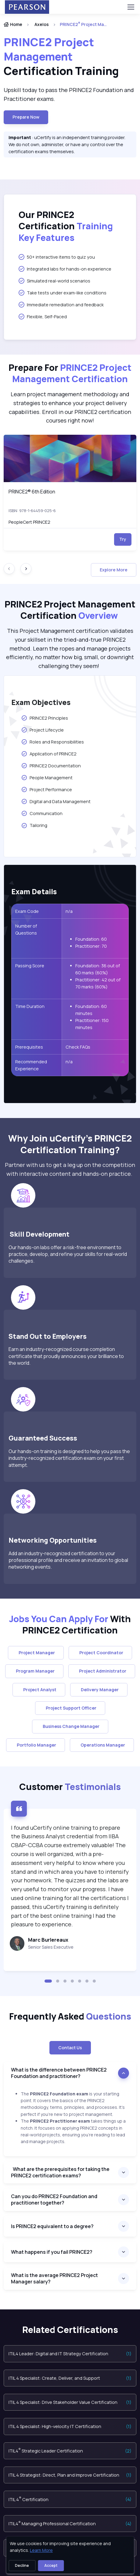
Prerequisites (29, 1047)
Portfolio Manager (35, 1745)
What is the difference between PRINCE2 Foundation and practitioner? (59, 2073)
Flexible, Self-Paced (43, 316)
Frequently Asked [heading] (70, 2016)
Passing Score (29, 966)
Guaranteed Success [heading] (43, 1438)
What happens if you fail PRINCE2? (51, 2252)
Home (13, 24)
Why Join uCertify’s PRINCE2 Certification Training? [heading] (70, 1144)
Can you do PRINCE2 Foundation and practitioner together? (54, 2199)
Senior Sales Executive (51, 1947)
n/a (70, 911)
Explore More (113, 570)
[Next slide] (25, 568)
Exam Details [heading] (34, 891)
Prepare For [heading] (70, 373)
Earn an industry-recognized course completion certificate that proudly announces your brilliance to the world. (66, 1356)
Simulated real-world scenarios (54, 281)
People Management (47, 777)
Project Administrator (101, 1671)
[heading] (70, 56)
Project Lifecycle (42, 730)
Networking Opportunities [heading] (54, 1540)
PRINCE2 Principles (44, 718)
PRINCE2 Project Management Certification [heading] (70, 610)
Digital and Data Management (56, 801)
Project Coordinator (100, 1652)
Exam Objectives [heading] (40, 702)
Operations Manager (102, 1745)
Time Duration (30, 1006)
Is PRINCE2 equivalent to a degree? (52, 2226)
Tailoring (34, 825)
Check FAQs (78, 1047)
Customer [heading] (70, 1787)
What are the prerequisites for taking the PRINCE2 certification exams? (60, 2172)
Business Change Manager (70, 1726)
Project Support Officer (70, 1708)
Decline (22, 2565)
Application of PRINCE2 (49, 754)
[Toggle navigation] (130, 7)
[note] (70, 2031)
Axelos (41, 24)
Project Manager (36, 1652)
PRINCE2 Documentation (51, 765)
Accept (50, 2565)
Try (122, 539)
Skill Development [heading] (40, 1234)
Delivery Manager (99, 1689)
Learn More (41, 2550)
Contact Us (70, 2047)
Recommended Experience (31, 1065)
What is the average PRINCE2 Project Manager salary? (54, 2278)
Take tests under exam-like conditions (62, 293)
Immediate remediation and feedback (61, 304)
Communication (42, 813)
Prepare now (26, 117)
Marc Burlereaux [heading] (48, 1939)
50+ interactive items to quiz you (57, 257)
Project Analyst (38, 1689)
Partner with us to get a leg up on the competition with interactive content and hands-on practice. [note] (70, 1169)
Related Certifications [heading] (70, 2330)
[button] (48, 1981)
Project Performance (47, 789)
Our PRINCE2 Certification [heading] (66, 226)
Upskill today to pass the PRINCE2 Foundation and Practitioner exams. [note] (69, 94)
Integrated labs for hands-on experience (65, 269)
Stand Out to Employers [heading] (48, 1336)
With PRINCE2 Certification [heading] (70, 1624)
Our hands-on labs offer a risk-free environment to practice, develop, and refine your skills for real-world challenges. (68, 1254)
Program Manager (34, 1671)
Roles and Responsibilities (52, 742)
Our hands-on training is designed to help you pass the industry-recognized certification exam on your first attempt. (69, 1458)
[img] (70, 458)
